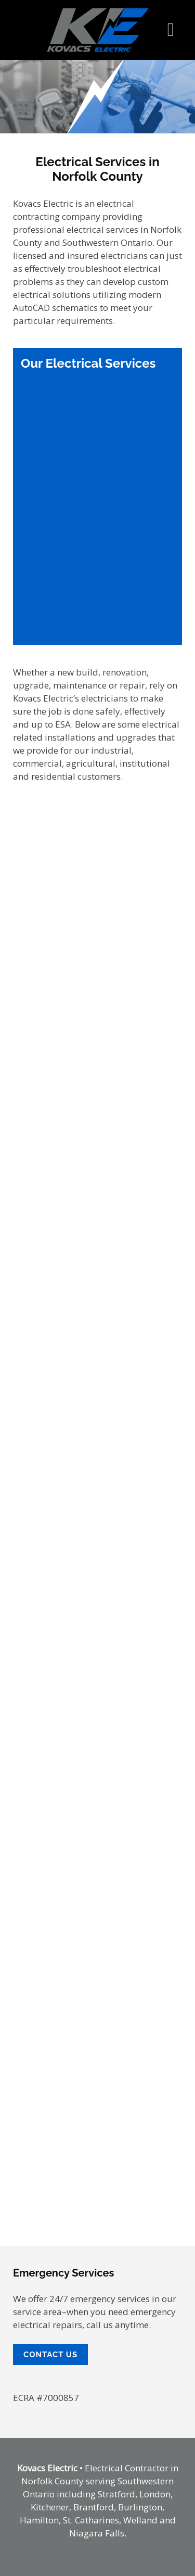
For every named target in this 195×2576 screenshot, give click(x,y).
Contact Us (50, 2354)
